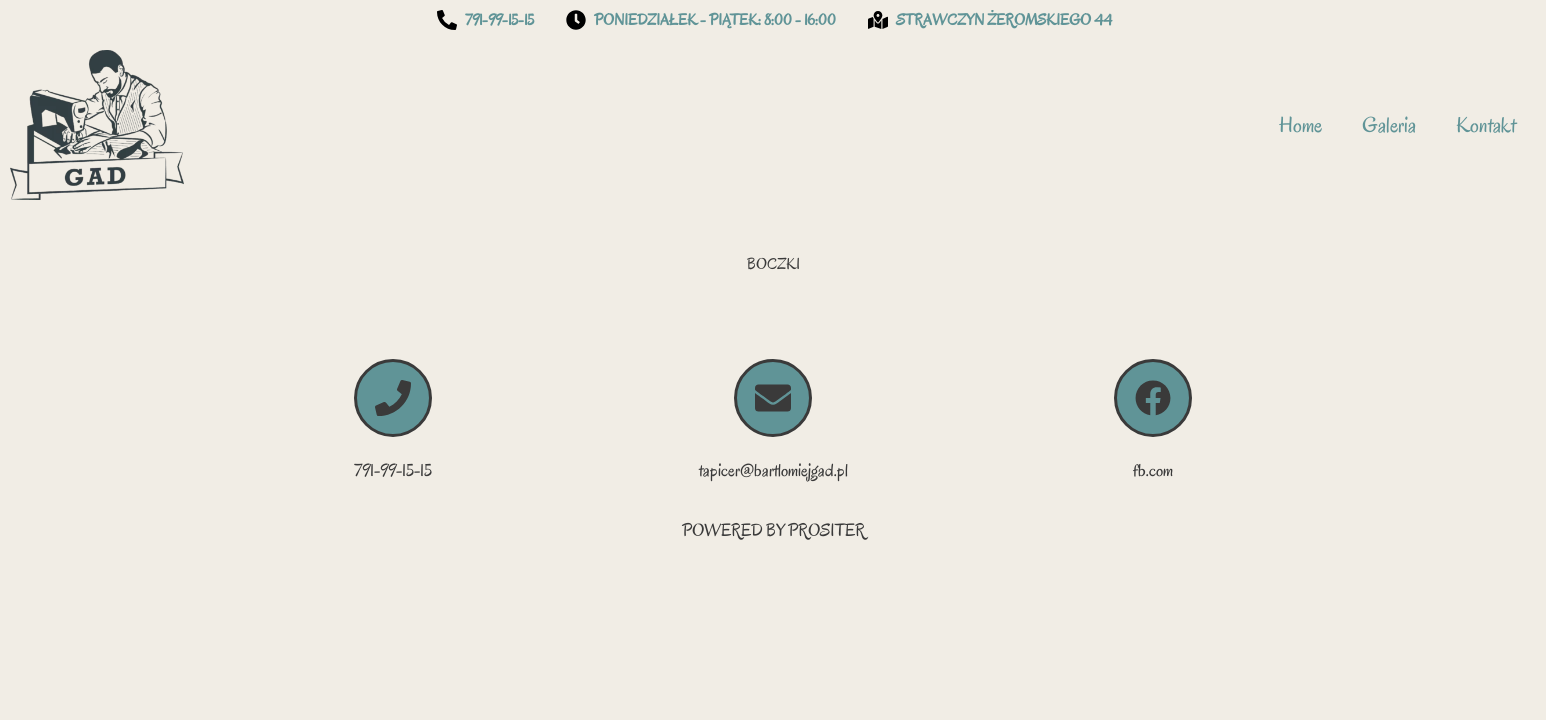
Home (1300, 125)
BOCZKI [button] (773, 264)
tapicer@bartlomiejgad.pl (773, 470)
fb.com (1153, 470)
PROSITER (826, 530)
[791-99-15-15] (393, 398)
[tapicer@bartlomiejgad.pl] (773, 398)
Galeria (1389, 125)
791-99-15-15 (393, 470)
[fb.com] (1153, 398)
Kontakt (1486, 125)
